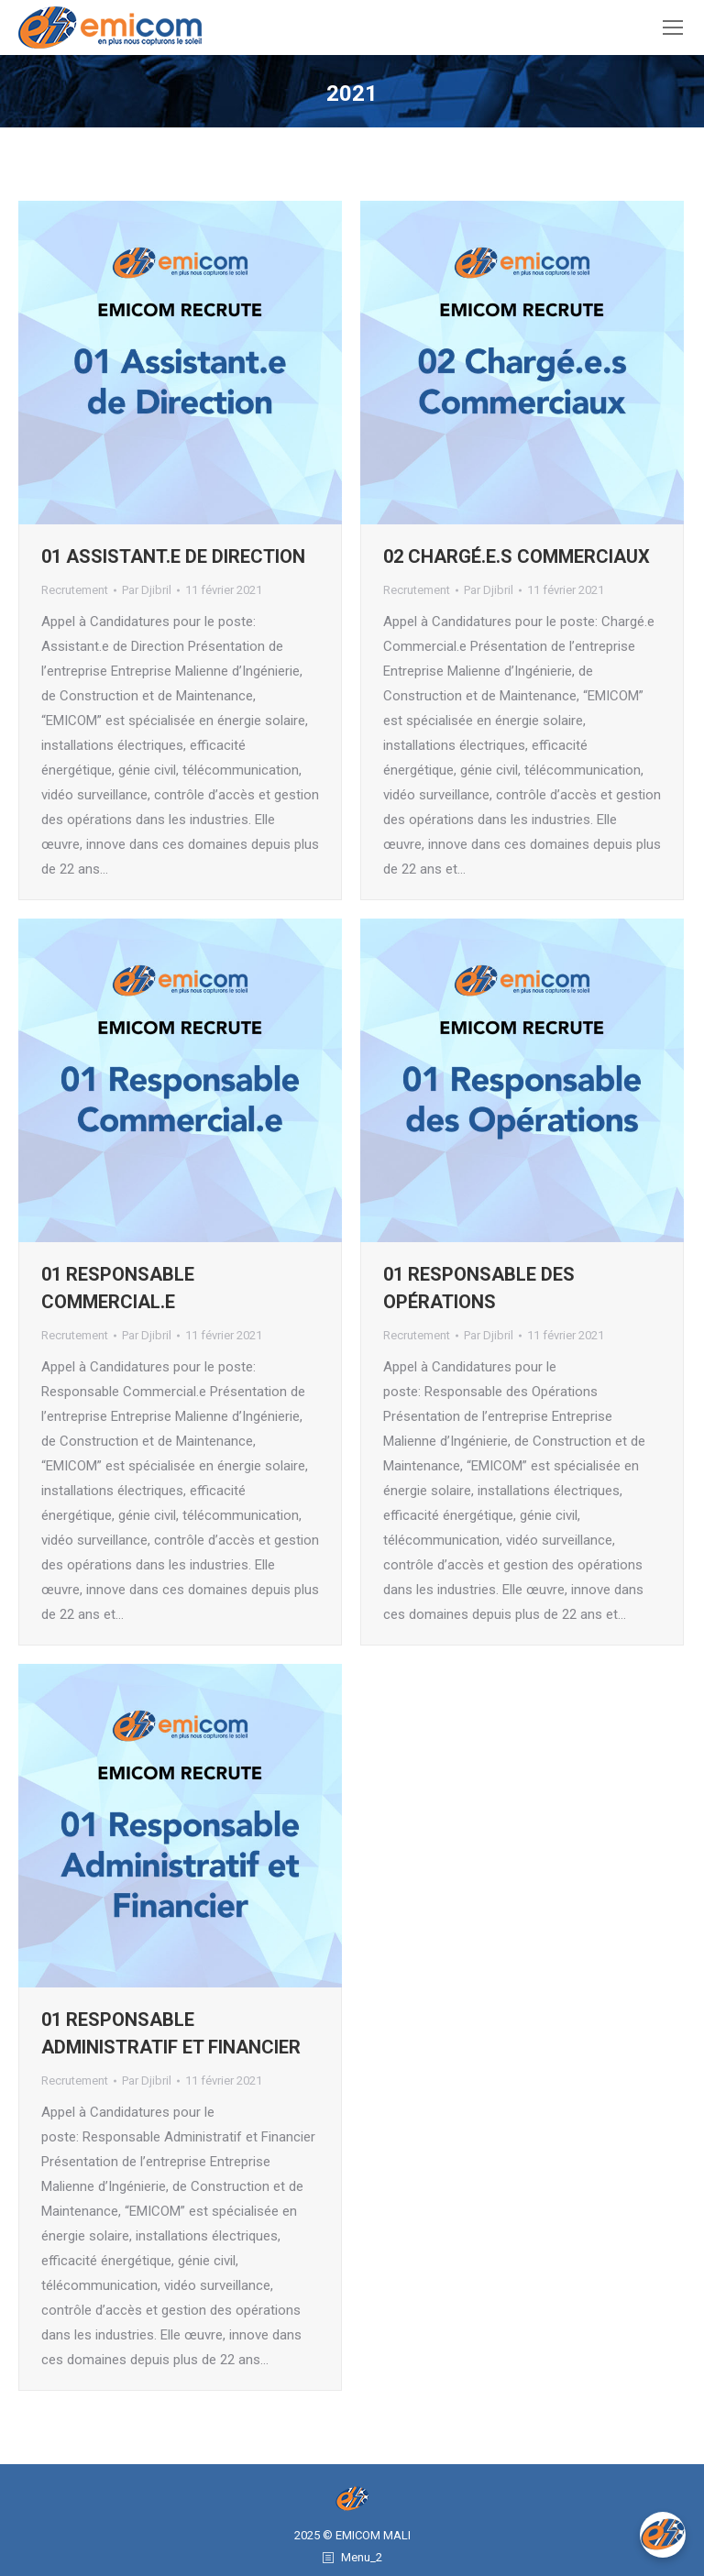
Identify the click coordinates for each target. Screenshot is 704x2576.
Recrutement (74, 590)
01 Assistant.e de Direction (173, 556)
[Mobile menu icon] (673, 27)
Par (146, 590)
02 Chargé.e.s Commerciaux (516, 556)
